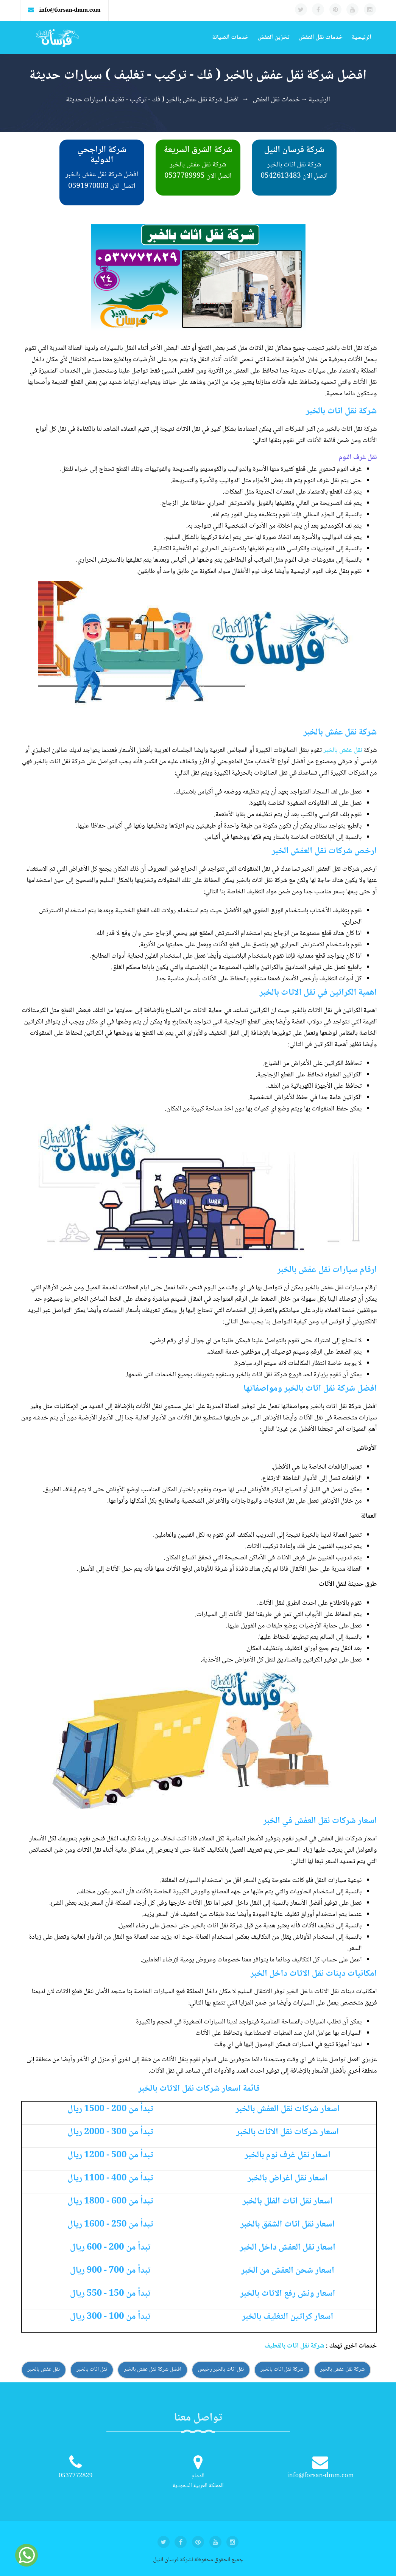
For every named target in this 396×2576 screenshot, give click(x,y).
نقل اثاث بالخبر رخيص (221, 2369)
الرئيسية (361, 37)
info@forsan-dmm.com (70, 10)
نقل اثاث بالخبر (91, 2369)
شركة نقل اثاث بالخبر (281, 2369)
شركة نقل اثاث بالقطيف (294, 2346)
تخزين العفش (273, 37)
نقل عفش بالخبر (342, 750)
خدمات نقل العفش (321, 37)
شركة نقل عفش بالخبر (342, 2369)
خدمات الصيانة (230, 37)
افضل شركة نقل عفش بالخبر (152, 2369)
